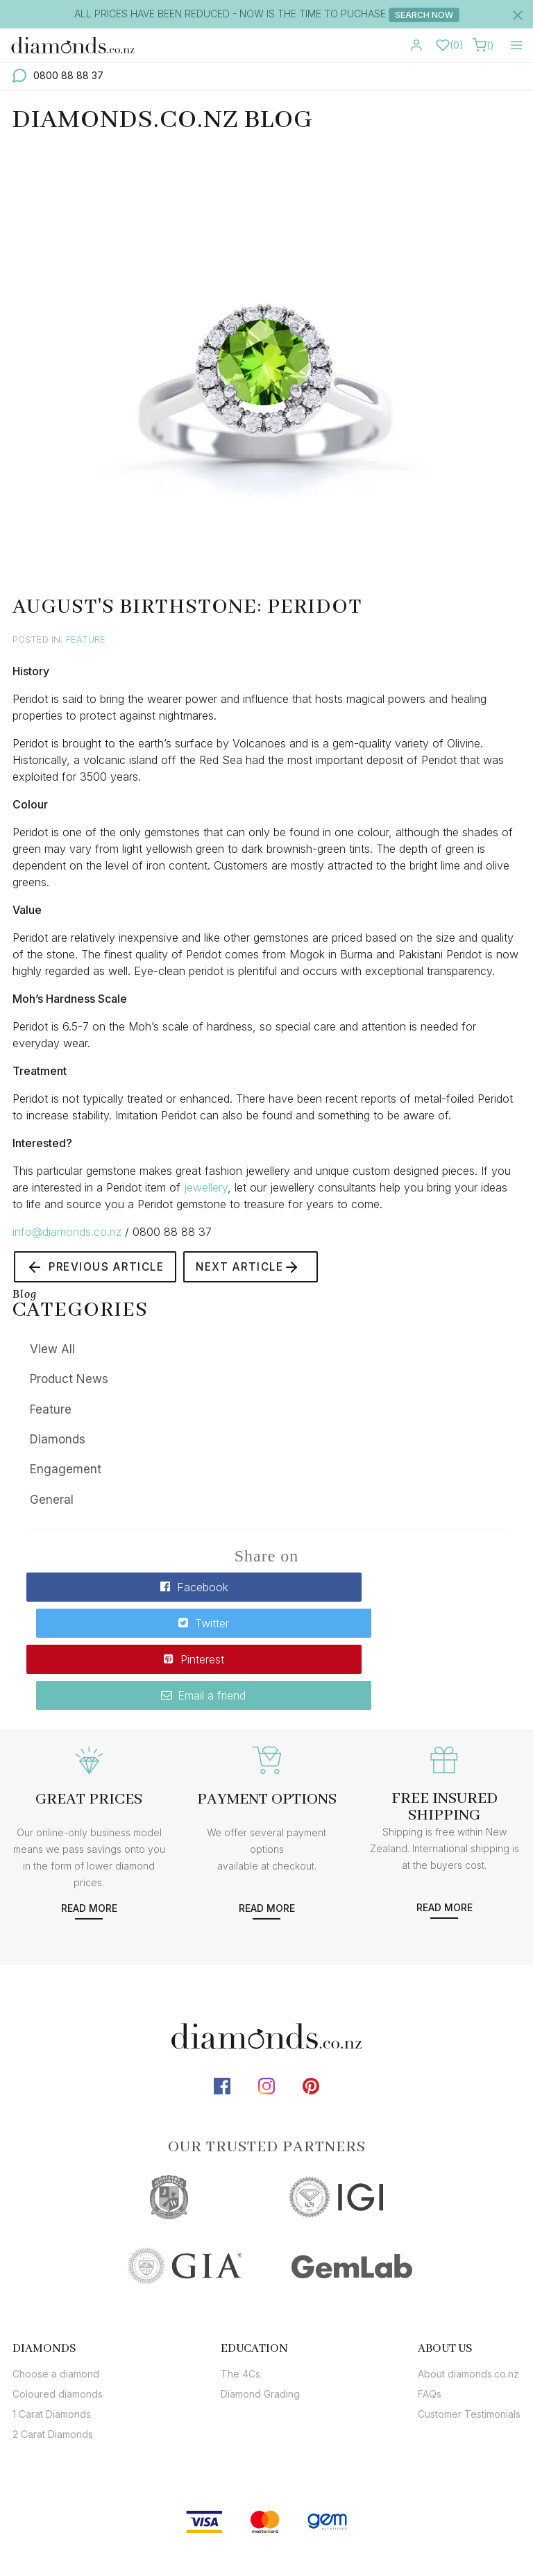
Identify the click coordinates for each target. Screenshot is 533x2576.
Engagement (65, 1472)
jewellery (206, 1187)
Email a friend (388, 1624)
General (52, 1502)
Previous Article (99, 1268)
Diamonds (57, 1441)
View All (52, 1351)
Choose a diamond (55, 2304)
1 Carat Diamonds (51, 2344)
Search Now (424, 15)
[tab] (57, 2278)
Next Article (259, 1268)
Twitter (389, 1589)
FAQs (429, 2324)
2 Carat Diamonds (52, 2364)
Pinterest (144, 1624)
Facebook (144, 1589)
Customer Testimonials (469, 2344)
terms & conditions (433, 2521)
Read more (89, 1838)
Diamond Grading (260, 2324)
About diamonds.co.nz (468, 2304)
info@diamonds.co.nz (66, 1232)
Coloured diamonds (57, 2324)
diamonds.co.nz (265, 2521)
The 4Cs (240, 2304)
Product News (69, 1382)
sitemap (345, 2521)
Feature (85, 639)
